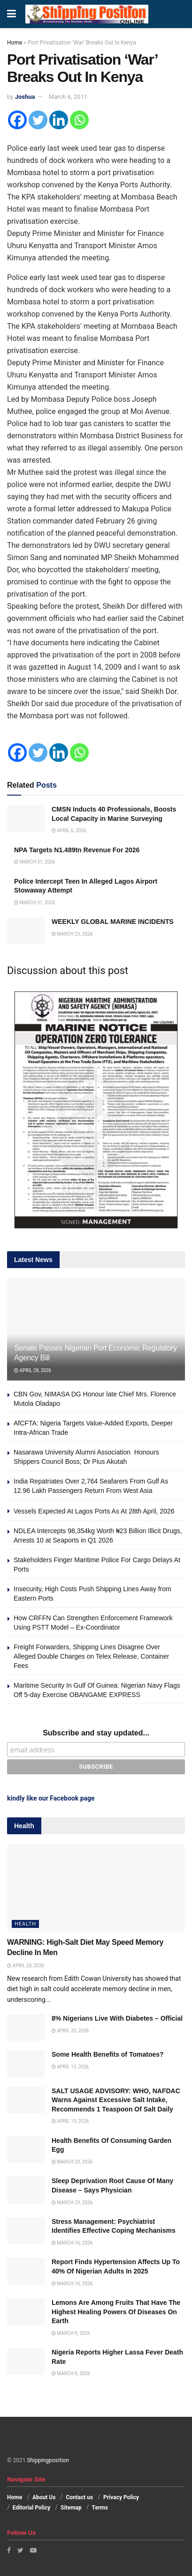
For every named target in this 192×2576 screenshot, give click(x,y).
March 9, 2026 (71, 2333)
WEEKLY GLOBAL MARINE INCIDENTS (113, 921)
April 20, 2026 (25, 1965)
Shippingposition (48, 2460)
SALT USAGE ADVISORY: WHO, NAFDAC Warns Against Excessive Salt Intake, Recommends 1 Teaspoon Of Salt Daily (116, 2100)
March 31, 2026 (34, 861)
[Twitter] (38, 120)
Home (14, 42)
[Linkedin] (58, 120)
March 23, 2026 (72, 934)
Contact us (79, 2497)
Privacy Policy (121, 2497)
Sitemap (71, 2507)
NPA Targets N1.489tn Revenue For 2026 (76, 850)
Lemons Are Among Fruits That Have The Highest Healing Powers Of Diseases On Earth (116, 2312)
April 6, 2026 (69, 830)
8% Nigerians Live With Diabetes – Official (117, 2018)
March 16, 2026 (72, 2242)
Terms (100, 2507)
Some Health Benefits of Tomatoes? (108, 2054)
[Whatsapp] (79, 120)
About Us (43, 2497)
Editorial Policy (31, 2507)
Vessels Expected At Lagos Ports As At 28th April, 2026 (94, 1511)
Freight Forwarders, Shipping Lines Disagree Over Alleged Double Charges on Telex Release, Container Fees (91, 1656)
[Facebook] (17, 120)
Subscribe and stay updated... (96, 1733)
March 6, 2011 (68, 96)
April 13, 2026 (70, 2066)
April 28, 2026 (32, 1370)
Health (25, 1924)
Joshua (25, 96)
